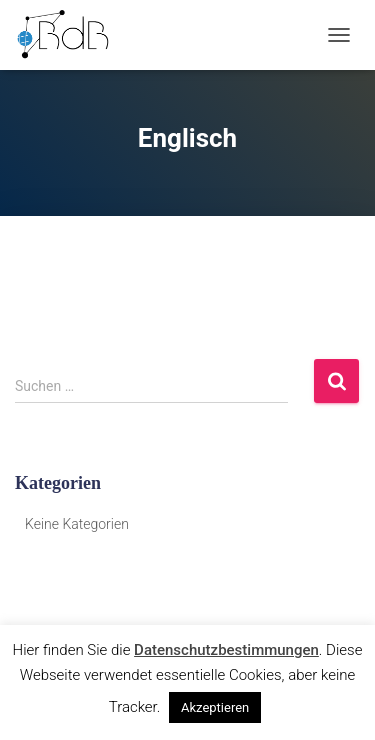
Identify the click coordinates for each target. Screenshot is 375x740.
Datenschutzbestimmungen (226, 650)
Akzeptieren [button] (215, 707)
